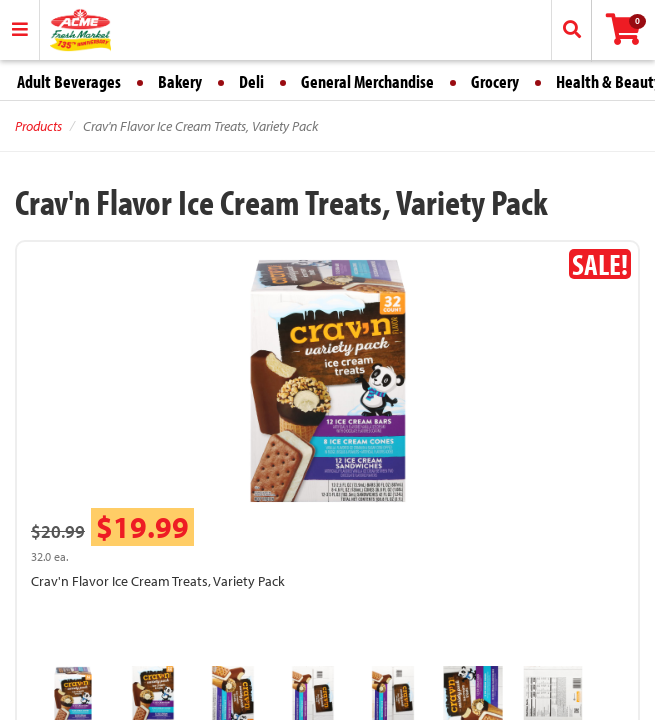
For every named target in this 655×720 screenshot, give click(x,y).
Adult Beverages (69, 81)
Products (38, 126)
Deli (251, 81)
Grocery (495, 81)
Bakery (180, 81)
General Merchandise (367, 81)
